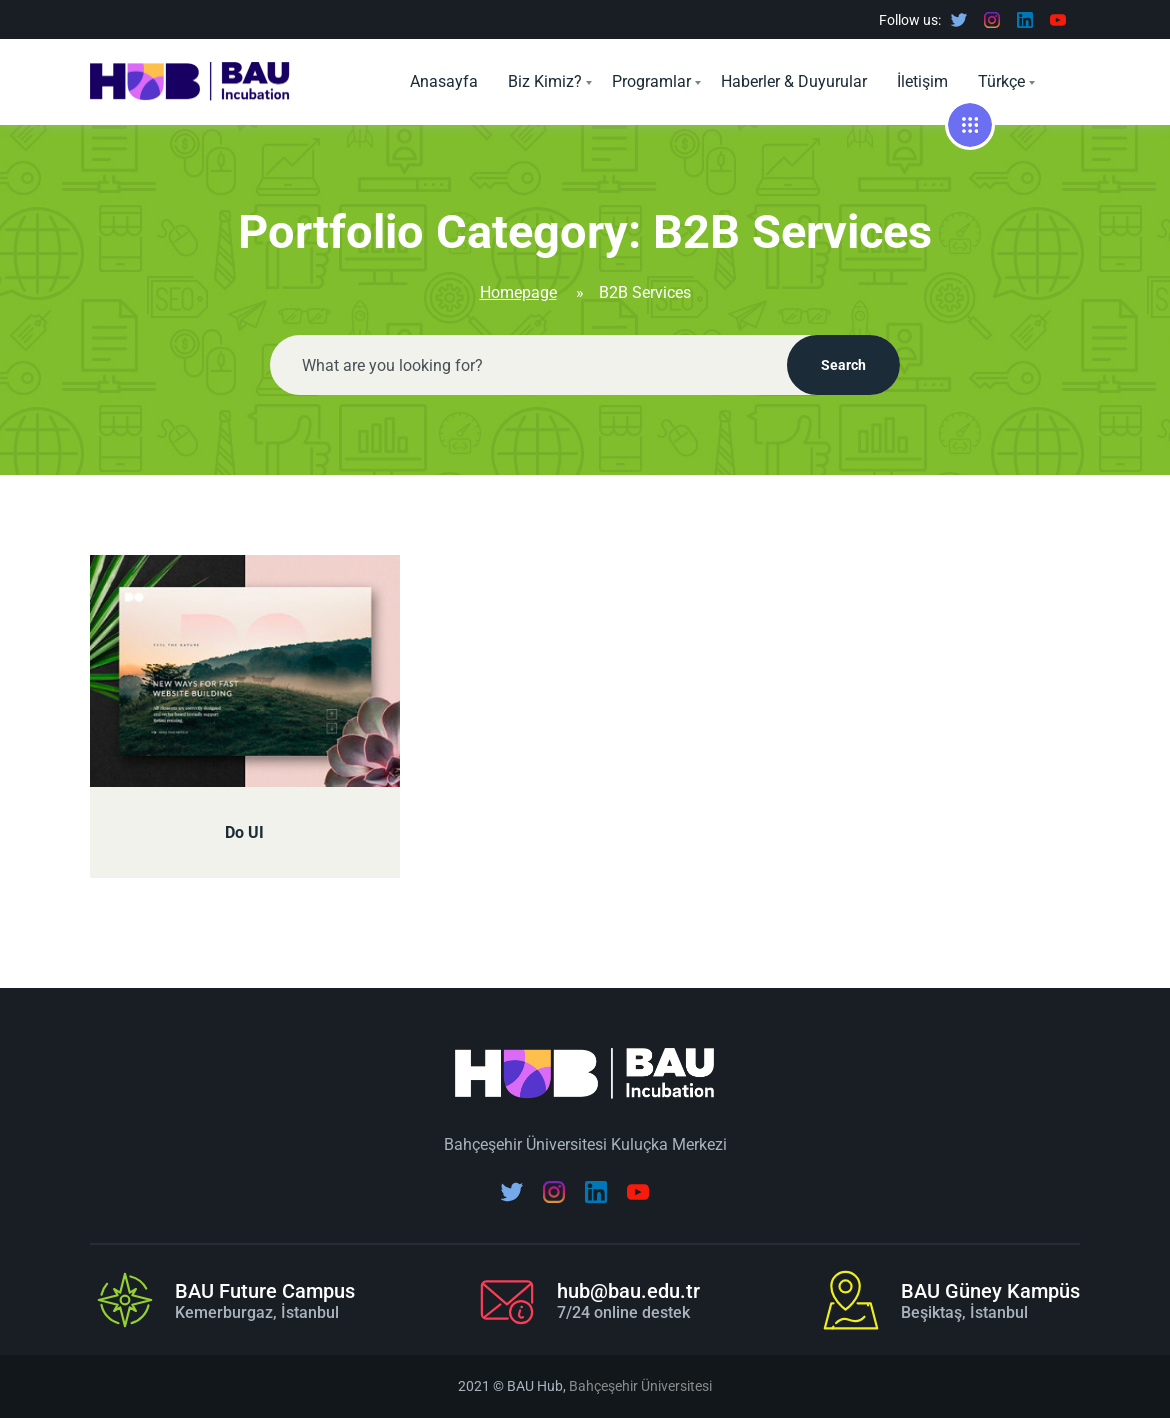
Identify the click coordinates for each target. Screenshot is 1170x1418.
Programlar (651, 82)
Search (843, 365)
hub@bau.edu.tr (628, 1291)
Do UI (244, 832)
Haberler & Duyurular (794, 82)
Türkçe (1001, 82)
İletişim (922, 82)
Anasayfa (444, 82)
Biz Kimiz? (545, 82)
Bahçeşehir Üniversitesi (640, 1386)
